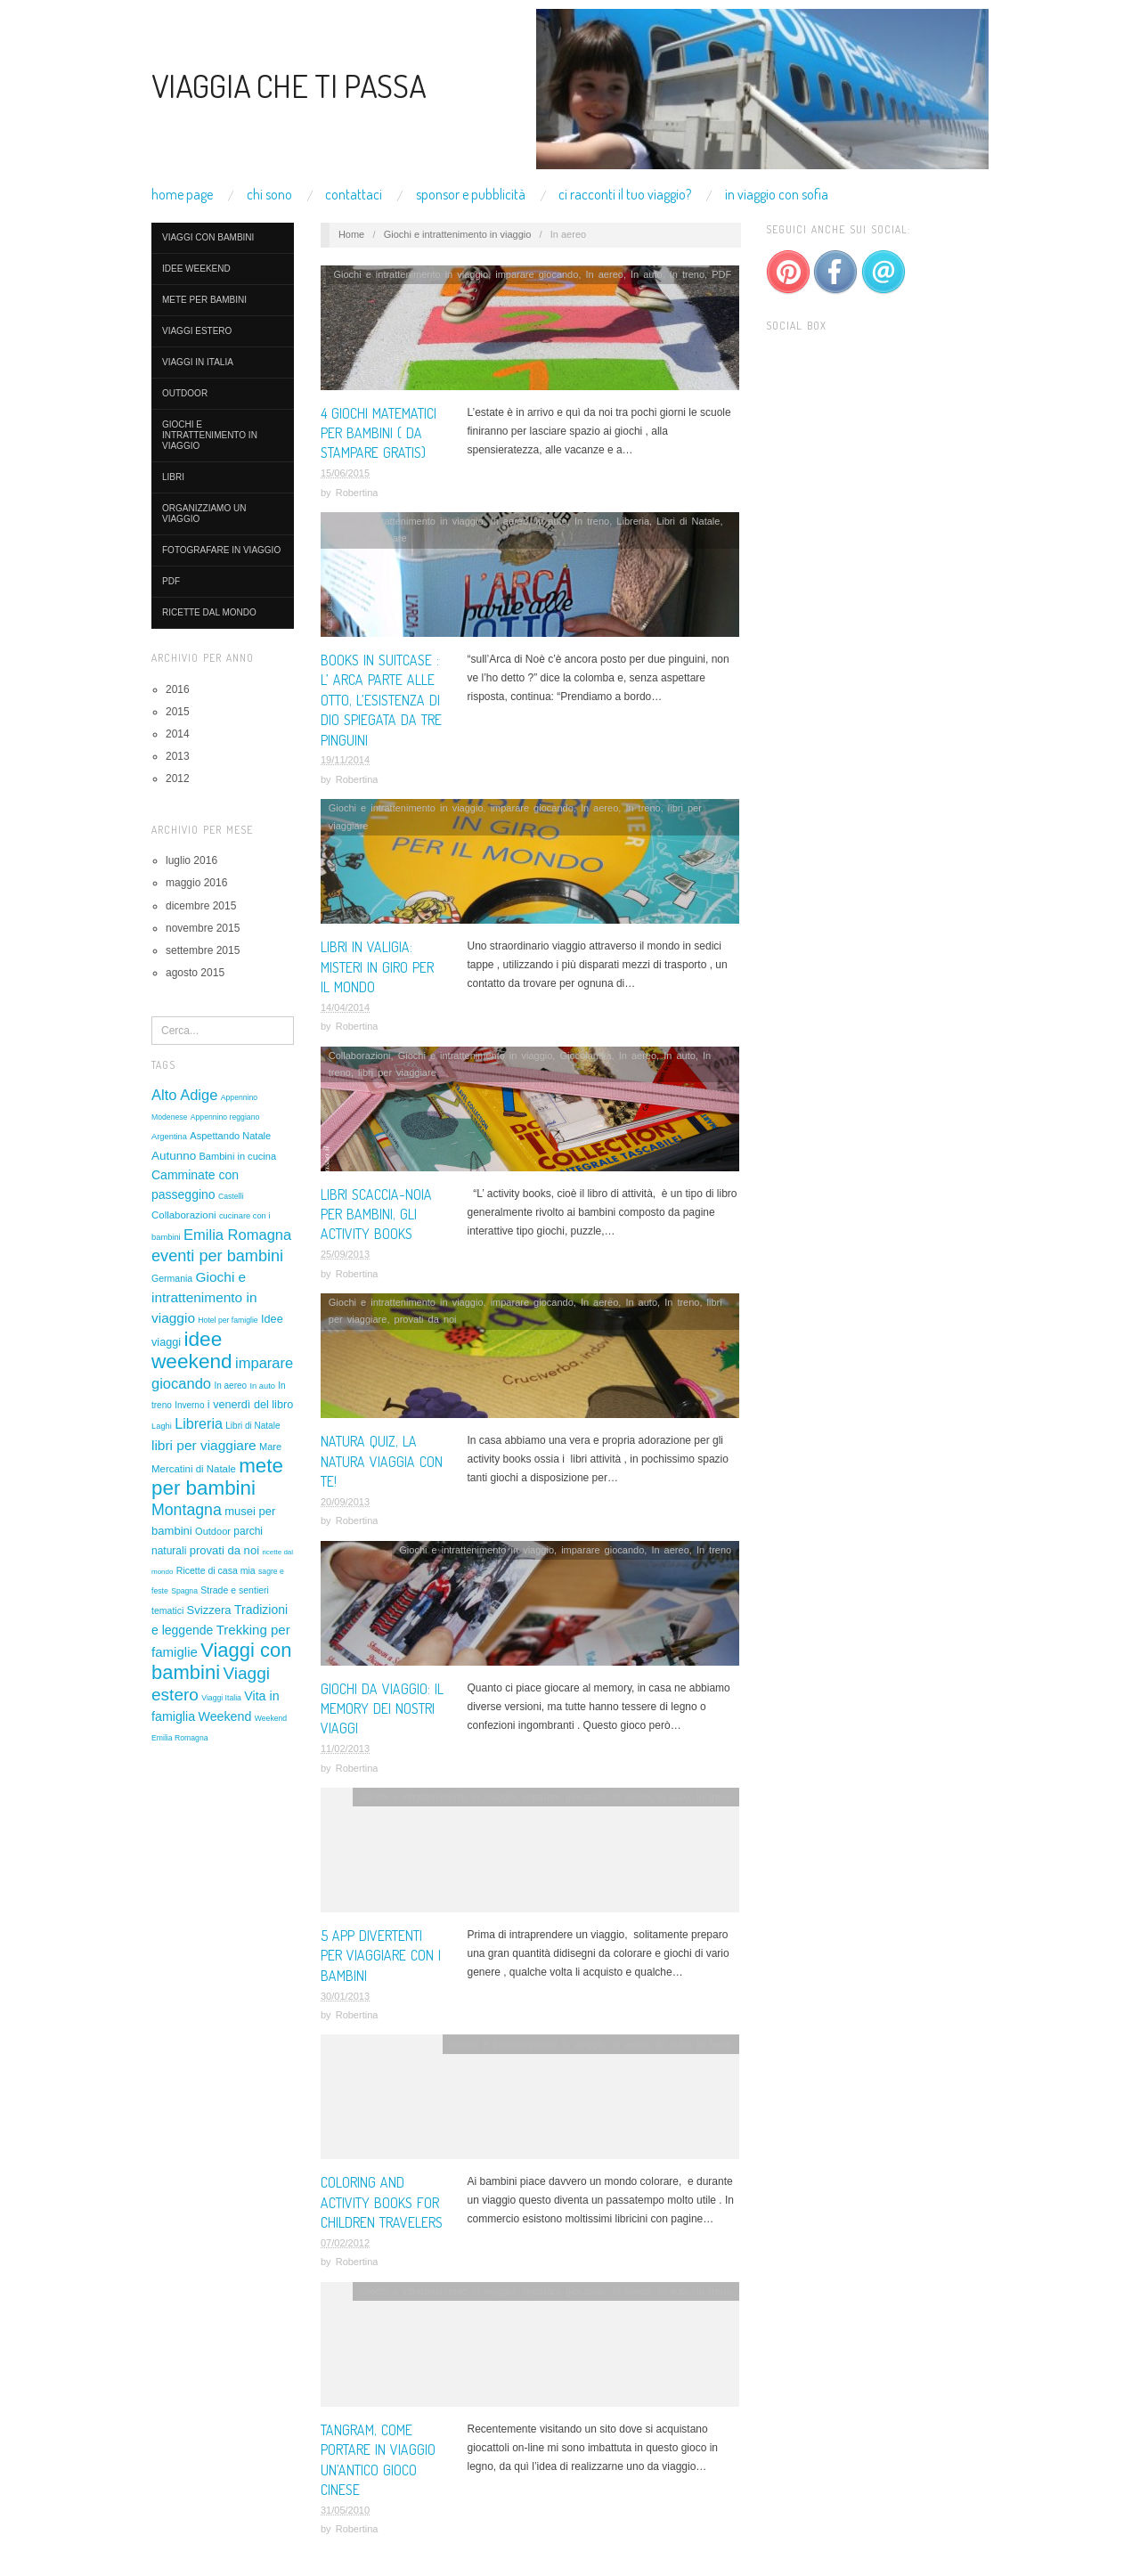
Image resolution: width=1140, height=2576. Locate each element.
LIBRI (173, 477)
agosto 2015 (195, 972)
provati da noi (224, 1550)
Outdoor (185, 393)
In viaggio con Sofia (776, 194)
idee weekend (196, 268)
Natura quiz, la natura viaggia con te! (382, 1461)
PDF (171, 581)
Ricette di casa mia (216, 1570)
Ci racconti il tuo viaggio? (624, 194)
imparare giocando (536, 274)
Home (351, 234)
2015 (178, 711)
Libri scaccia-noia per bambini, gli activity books (376, 1214)
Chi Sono (269, 194)
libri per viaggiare (203, 1445)
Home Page (182, 194)
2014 (178, 734)
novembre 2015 (203, 928)
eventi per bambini (217, 1256)
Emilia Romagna (237, 1235)
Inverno (189, 1405)
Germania (171, 1278)
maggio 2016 (196, 882)
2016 (178, 689)
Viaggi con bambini (208, 237)
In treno (687, 274)
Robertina (357, 492)
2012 (178, 778)
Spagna (184, 1590)
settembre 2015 (203, 950)
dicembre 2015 (201, 906)
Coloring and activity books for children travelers (382, 2202)
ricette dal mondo (209, 612)
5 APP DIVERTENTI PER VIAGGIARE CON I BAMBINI (381, 1956)
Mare (270, 1446)
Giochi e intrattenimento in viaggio (209, 435)
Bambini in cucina (237, 1156)
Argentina (169, 1136)
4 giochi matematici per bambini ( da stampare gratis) (378, 433)
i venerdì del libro (250, 1404)
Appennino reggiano (225, 1117)
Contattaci (353, 194)
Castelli (230, 1196)
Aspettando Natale (230, 1135)
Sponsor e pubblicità (470, 194)
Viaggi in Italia (197, 362)
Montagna (186, 1510)
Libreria (199, 1423)
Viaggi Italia (221, 1697)
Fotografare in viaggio (221, 550)
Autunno (173, 1155)
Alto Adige (184, 1095)
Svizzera (209, 1610)
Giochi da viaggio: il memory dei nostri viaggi (382, 1709)
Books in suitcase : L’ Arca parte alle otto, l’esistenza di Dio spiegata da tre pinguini (381, 700)
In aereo (230, 1385)
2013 (178, 756)
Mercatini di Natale (193, 1468)
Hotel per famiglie (227, 1320)
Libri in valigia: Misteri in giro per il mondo (377, 967)
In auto (262, 1386)
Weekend (224, 1716)
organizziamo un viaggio (204, 513)
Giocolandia (585, 1055)
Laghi (161, 1426)
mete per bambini (204, 300)
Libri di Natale (252, 1426)
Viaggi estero (197, 331)
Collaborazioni (183, 1215)
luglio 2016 (191, 860)
